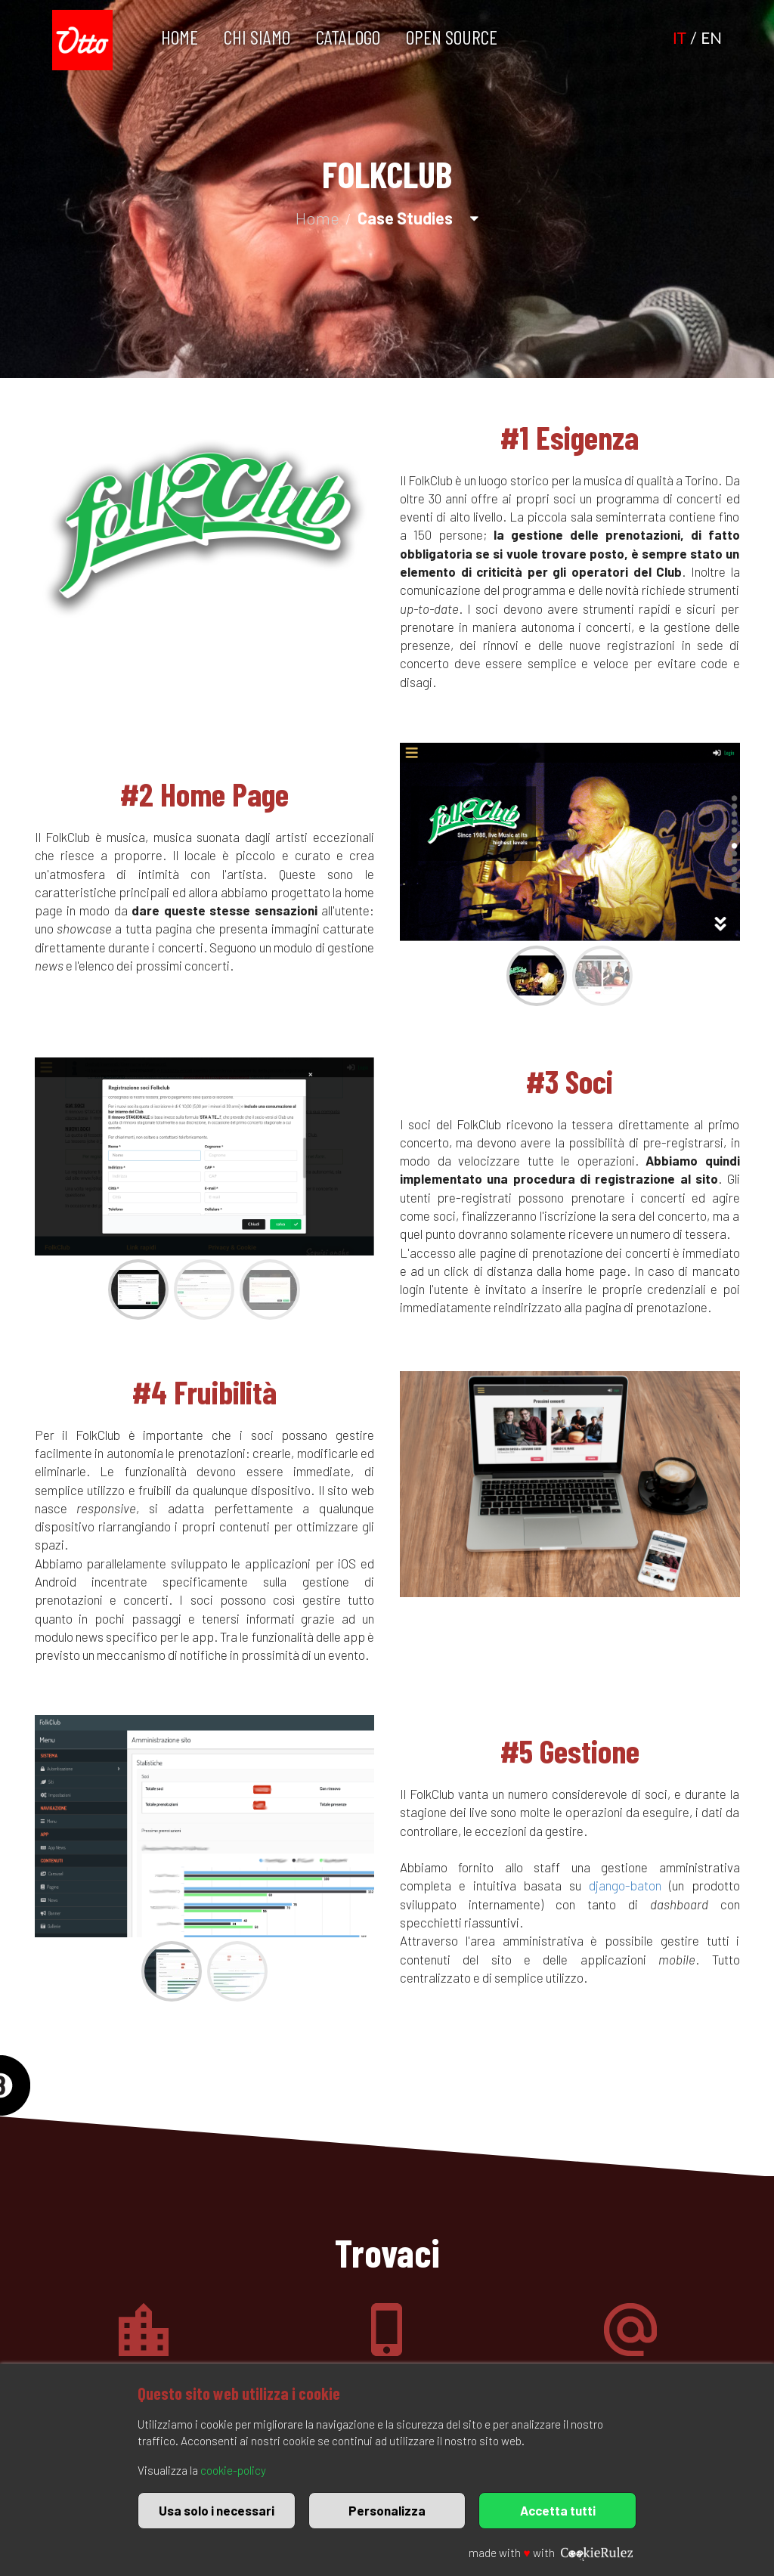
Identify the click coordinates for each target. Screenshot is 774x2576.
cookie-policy (233, 2470)
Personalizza (387, 2510)
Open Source (451, 36)
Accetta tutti (558, 2510)
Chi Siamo (257, 36)
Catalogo (348, 36)
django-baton (625, 1885)
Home (179, 36)
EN (711, 38)
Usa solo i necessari (216, 2510)
